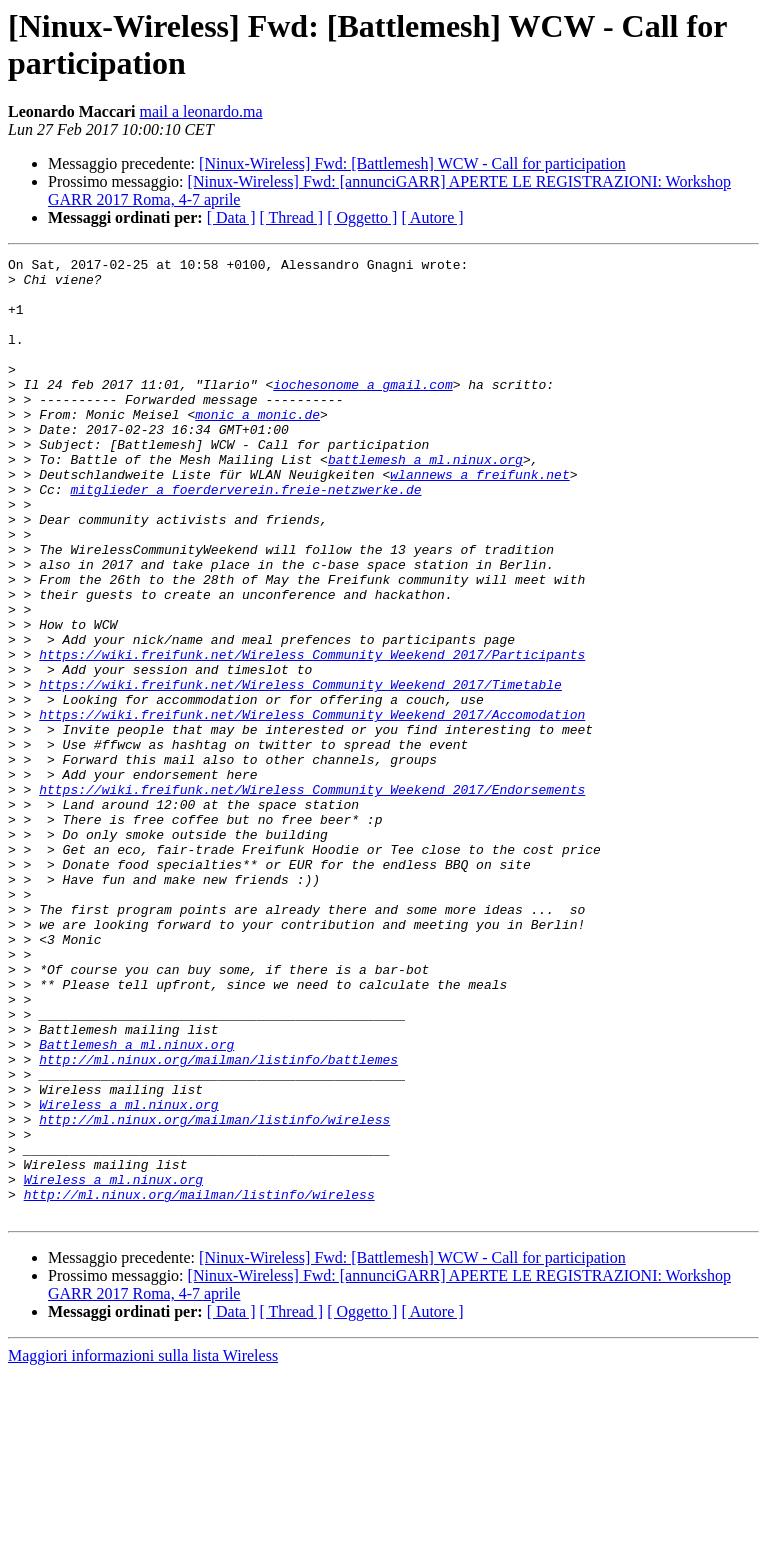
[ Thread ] (292, 217)
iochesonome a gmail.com (362, 411)
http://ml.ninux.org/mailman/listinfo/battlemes (218, 1221)
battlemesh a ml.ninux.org (425, 501)
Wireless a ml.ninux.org (128, 1275)
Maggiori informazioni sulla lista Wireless (143, 1547)
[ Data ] (231, 217)
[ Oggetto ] (362, 217)
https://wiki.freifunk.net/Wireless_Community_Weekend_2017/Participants (312, 735)
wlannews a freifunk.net (479, 519)
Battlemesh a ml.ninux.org (136, 1203)
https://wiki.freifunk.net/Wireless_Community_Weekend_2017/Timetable (300, 771)
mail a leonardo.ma (201, 111)
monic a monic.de (257, 447)
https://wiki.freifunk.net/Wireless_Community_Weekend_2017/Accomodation (312, 807)
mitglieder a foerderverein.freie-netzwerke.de (245, 537)
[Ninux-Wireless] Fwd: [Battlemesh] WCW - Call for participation (412, 163)
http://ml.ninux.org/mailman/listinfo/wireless (214, 1293)
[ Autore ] (432, 217)
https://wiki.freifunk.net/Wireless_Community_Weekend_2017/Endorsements (312, 897)
